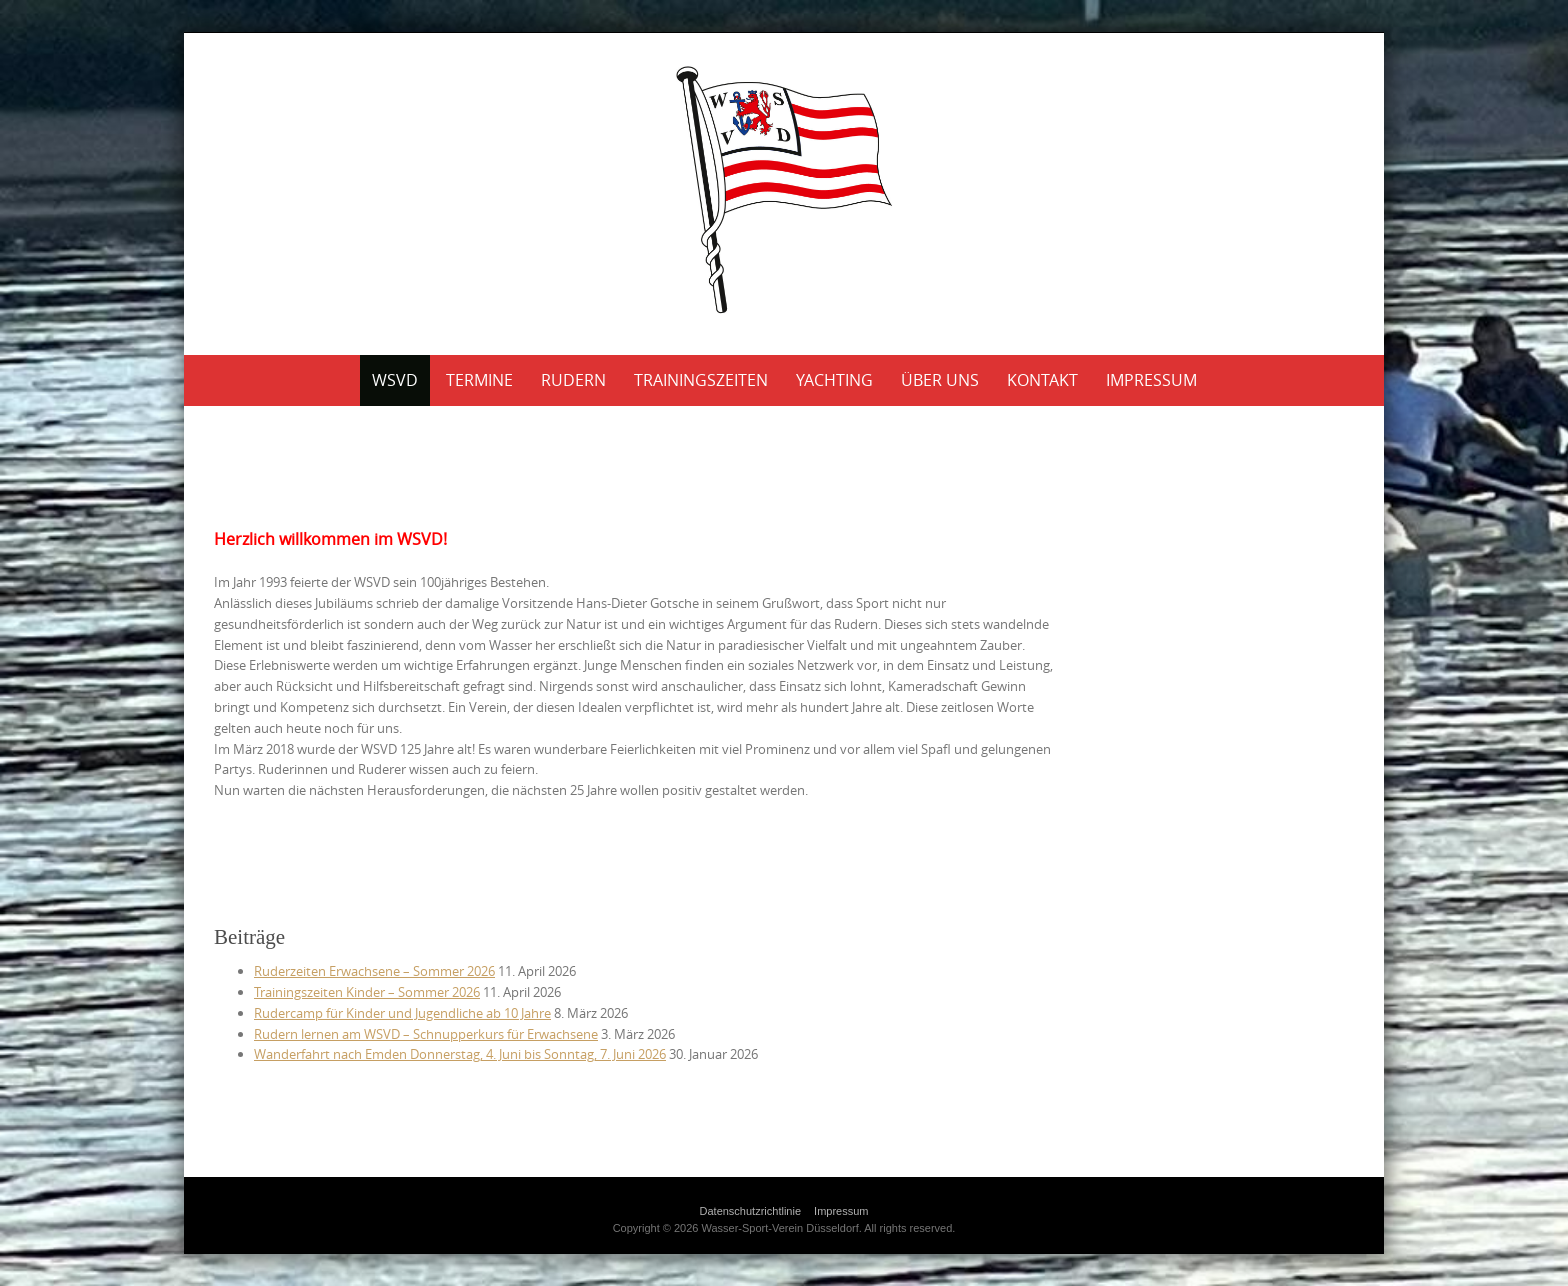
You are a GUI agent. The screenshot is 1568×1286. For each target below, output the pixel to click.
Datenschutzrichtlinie (751, 1211)
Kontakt (1042, 380)
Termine (479, 380)
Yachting (834, 380)
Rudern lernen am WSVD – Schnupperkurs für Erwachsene (426, 1034)
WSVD (395, 380)
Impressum (1151, 380)
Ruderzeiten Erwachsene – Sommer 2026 (374, 971)
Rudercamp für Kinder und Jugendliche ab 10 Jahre (402, 1013)
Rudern (573, 380)
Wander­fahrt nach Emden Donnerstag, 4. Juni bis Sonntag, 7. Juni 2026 (460, 1054)
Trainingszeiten (701, 380)
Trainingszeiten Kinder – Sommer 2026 (367, 992)
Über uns (940, 380)
